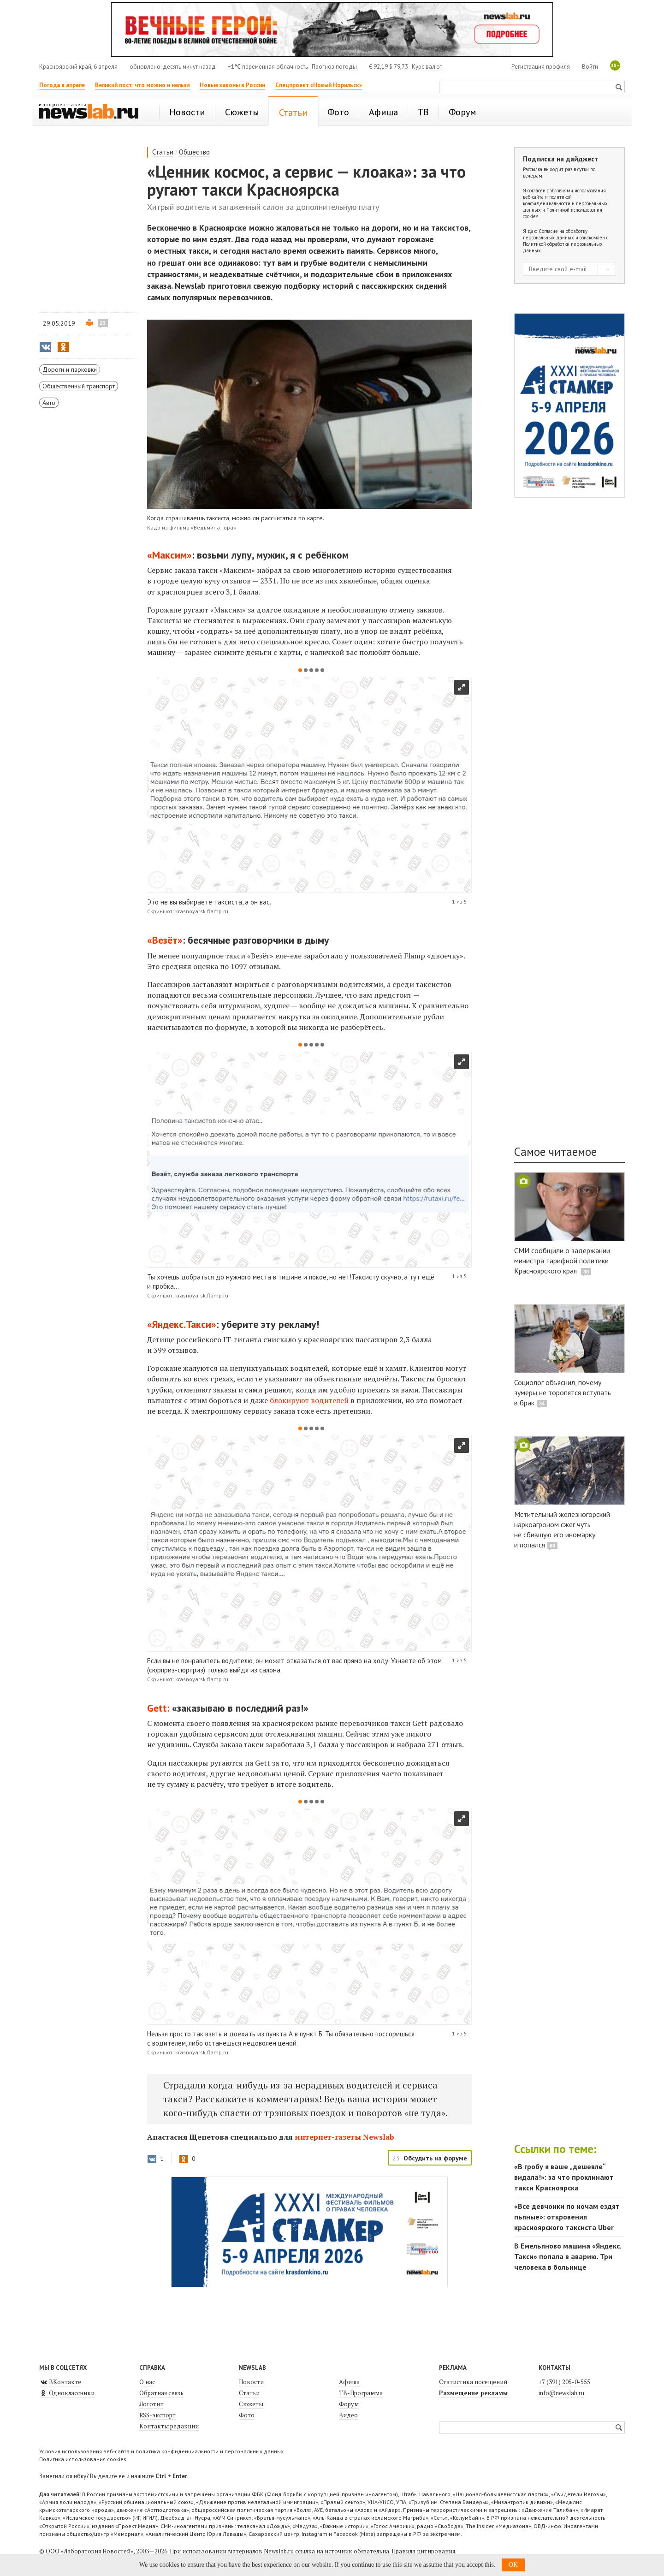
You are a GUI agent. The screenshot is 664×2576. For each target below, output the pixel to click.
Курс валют (427, 67)
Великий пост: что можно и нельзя (142, 85)
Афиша (349, 2382)
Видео (348, 2415)
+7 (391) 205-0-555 (564, 2382)
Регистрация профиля (540, 67)
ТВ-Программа (361, 2393)
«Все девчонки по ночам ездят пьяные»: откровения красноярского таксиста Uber (567, 2216)
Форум (349, 2404)
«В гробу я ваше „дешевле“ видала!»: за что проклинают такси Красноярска (564, 2177)
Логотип (151, 2404)
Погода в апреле (62, 85)
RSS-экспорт (157, 2415)
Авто (48, 403)
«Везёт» (165, 940)
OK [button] (513, 2564)
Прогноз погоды (334, 67)
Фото (247, 2415)
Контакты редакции (169, 2426)
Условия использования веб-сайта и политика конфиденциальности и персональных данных (161, 2451)
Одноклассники (67, 2393)
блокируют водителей (310, 1400)
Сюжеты (251, 2404)
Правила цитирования (423, 2551)
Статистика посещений (473, 2382)
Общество (194, 152)
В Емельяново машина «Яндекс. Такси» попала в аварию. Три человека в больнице (567, 2256)
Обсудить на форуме (435, 2158)
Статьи (162, 152)
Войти (590, 67)
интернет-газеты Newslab (344, 2137)
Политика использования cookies (82, 2459)
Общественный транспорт (78, 386)
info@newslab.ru (561, 2393)
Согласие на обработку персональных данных (555, 234)
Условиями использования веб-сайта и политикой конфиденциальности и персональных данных (565, 200)
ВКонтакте (60, 2382)
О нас (147, 2382)
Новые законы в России (232, 85)
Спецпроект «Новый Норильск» (318, 85)
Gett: (158, 1707)
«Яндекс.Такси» (181, 1324)
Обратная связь (161, 2393)
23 (103, 323)
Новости (251, 2382)
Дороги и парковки (69, 369)
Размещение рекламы (473, 2393)
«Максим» (169, 554)
